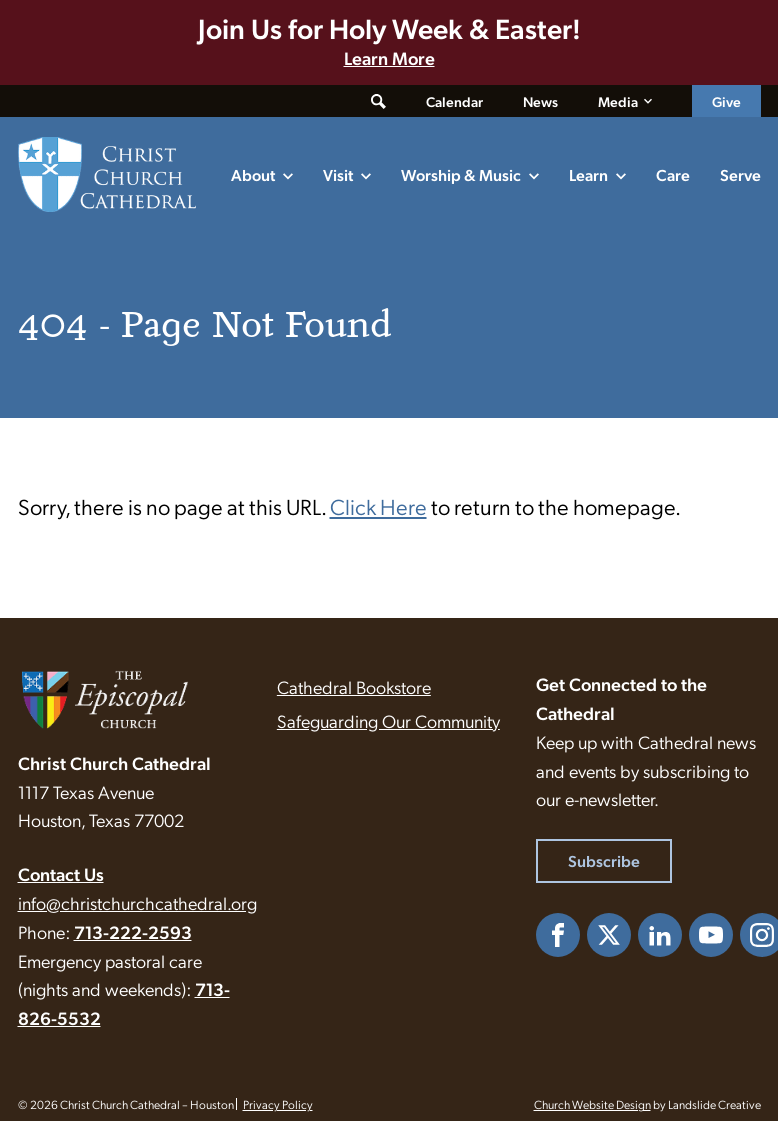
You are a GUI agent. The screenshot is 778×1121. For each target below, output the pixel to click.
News (540, 101)
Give (726, 101)
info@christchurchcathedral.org (137, 902)
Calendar (454, 101)
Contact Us (61, 873)
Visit (338, 174)
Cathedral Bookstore (354, 686)
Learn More (389, 57)
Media (618, 101)
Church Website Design (592, 1104)
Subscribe (604, 860)
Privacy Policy (278, 1104)
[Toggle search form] (378, 101)
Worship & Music (461, 174)
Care (673, 174)
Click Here (378, 505)
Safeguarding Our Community (388, 720)
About (253, 174)
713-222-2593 (133, 931)
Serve (740, 174)
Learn (588, 174)
